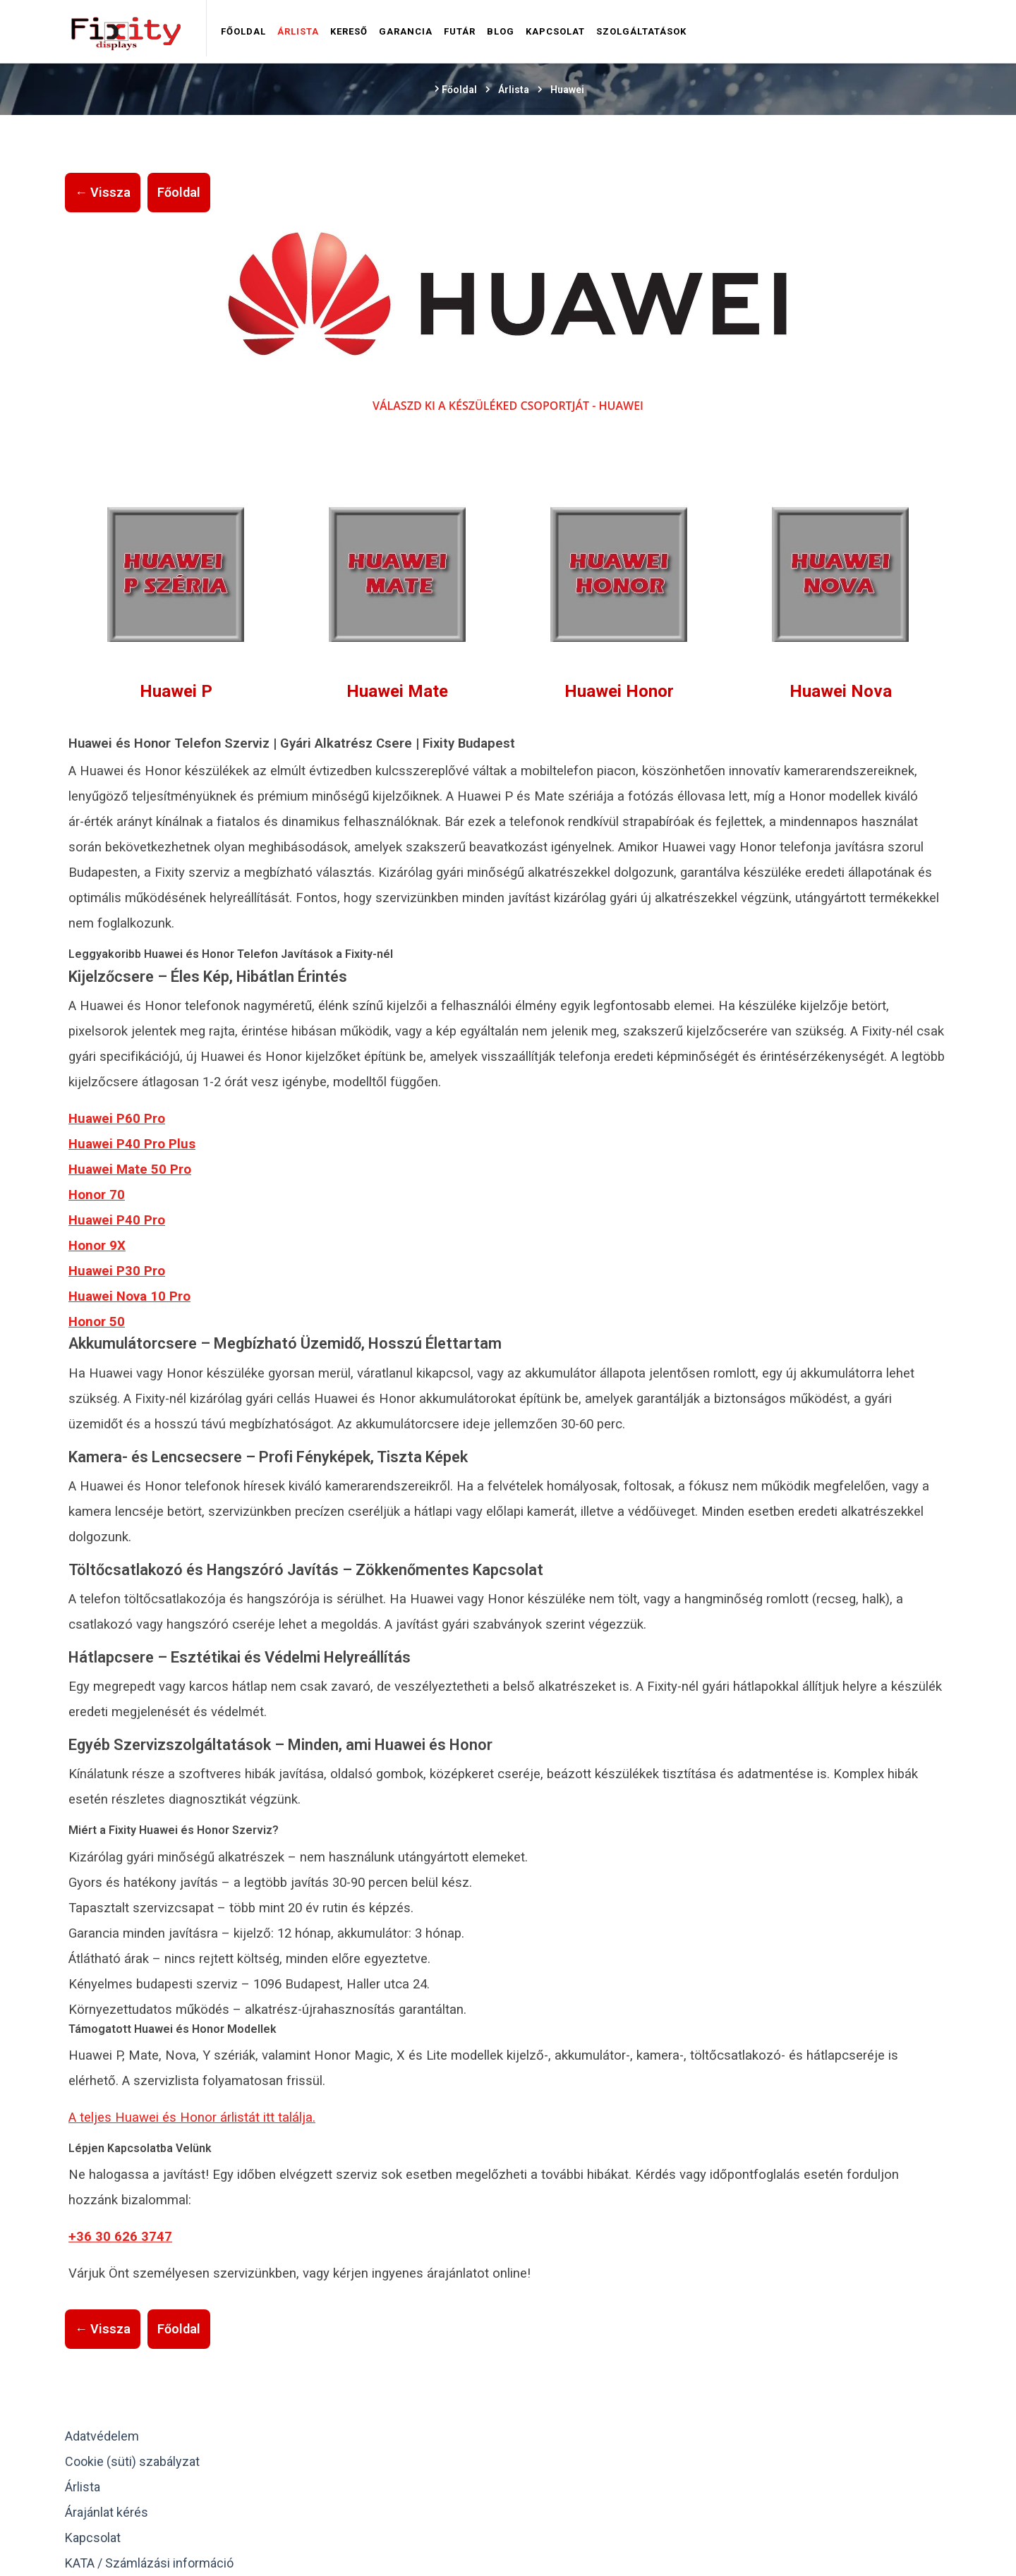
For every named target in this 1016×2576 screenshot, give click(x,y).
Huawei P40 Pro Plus (131, 1144)
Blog (500, 31)
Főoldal (243, 31)
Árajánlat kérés (106, 2512)
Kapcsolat (555, 31)
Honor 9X (97, 1245)
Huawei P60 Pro (116, 1118)
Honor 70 (96, 1195)
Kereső (349, 31)
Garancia (406, 31)
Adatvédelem (102, 2436)
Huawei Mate (397, 691)
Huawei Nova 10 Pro (129, 1296)
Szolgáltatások (641, 31)
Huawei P (176, 691)
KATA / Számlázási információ (149, 2563)
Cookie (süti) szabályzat (132, 2461)
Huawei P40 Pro (116, 1220)
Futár (460, 31)
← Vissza (103, 192)
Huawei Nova (841, 691)
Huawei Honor (619, 691)
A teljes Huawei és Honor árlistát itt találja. (191, 2117)
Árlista (298, 31)
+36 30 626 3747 (120, 2236)
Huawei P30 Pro (116, 1271)
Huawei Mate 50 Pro (129, 1169)
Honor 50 (96, 1322)
